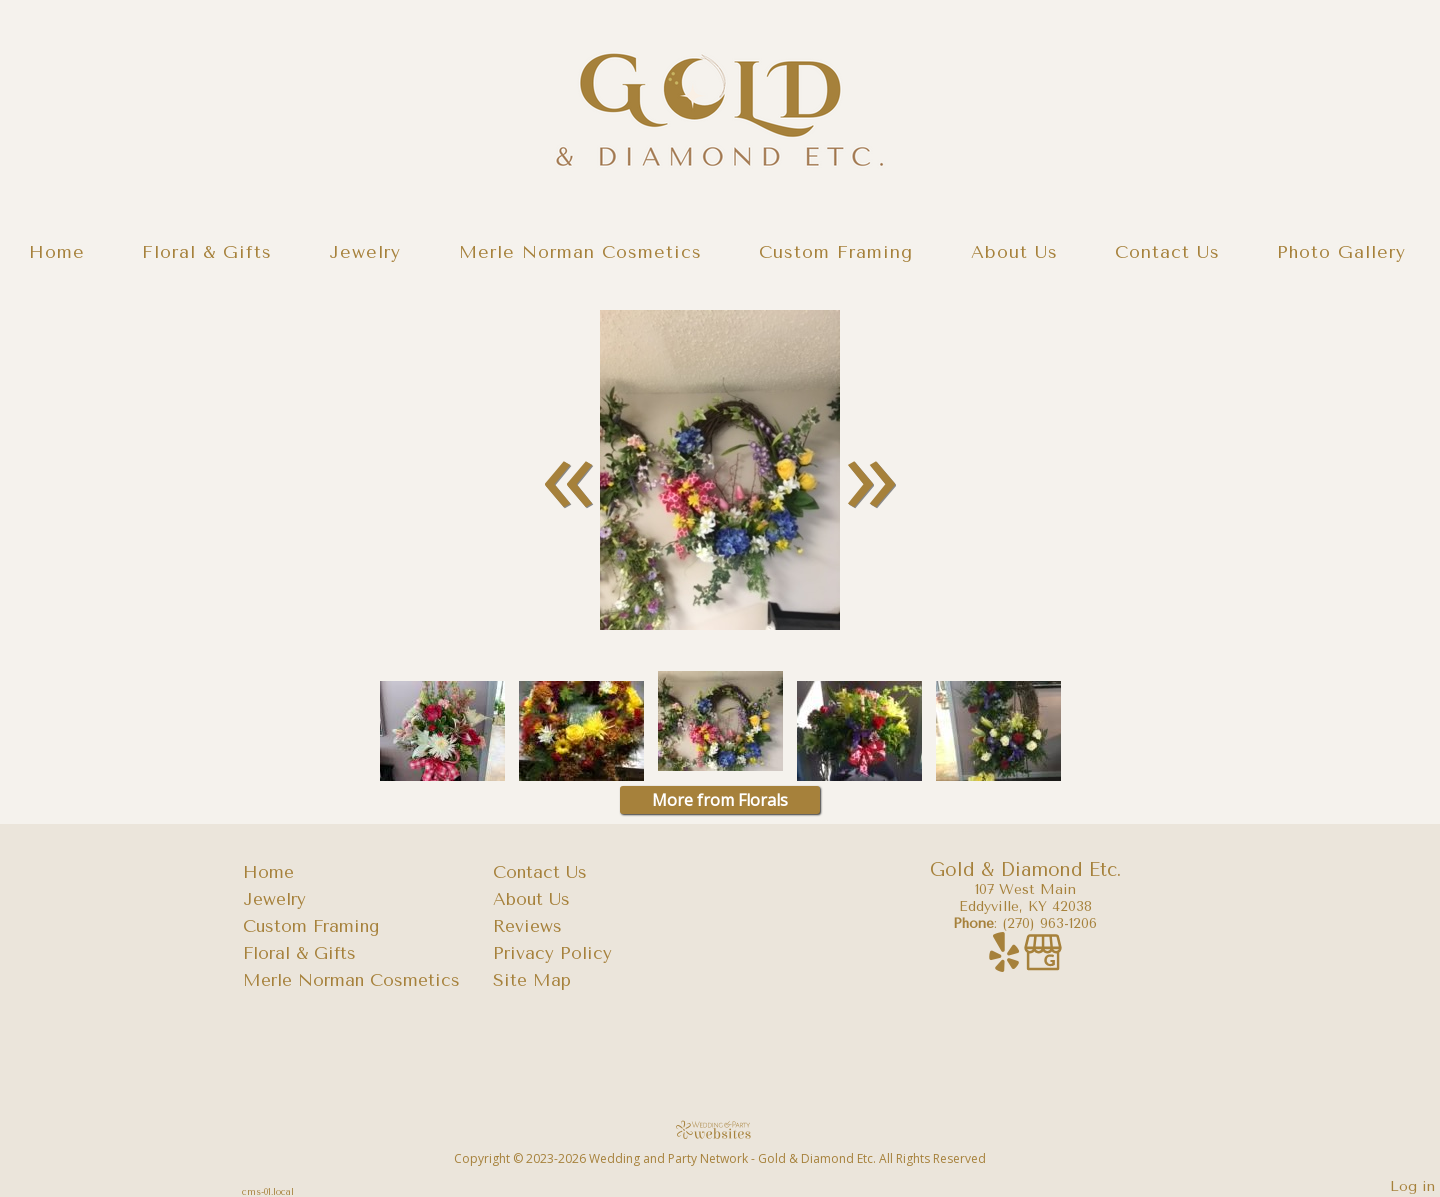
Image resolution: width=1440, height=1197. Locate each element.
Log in (1412, 1186)
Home (57, 252)
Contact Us (1167, 252)
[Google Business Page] (1043, 962)
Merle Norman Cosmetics (580, 252)
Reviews (527, 926)
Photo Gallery (1341, 252)
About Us (1014, 252)
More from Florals (720, 800)
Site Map (532, 980)
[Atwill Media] (720, 1129)
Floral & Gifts (207, 252)
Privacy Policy (552, 953)
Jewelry (365, 252)
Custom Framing (836, 252)
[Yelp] (1006, 962)
